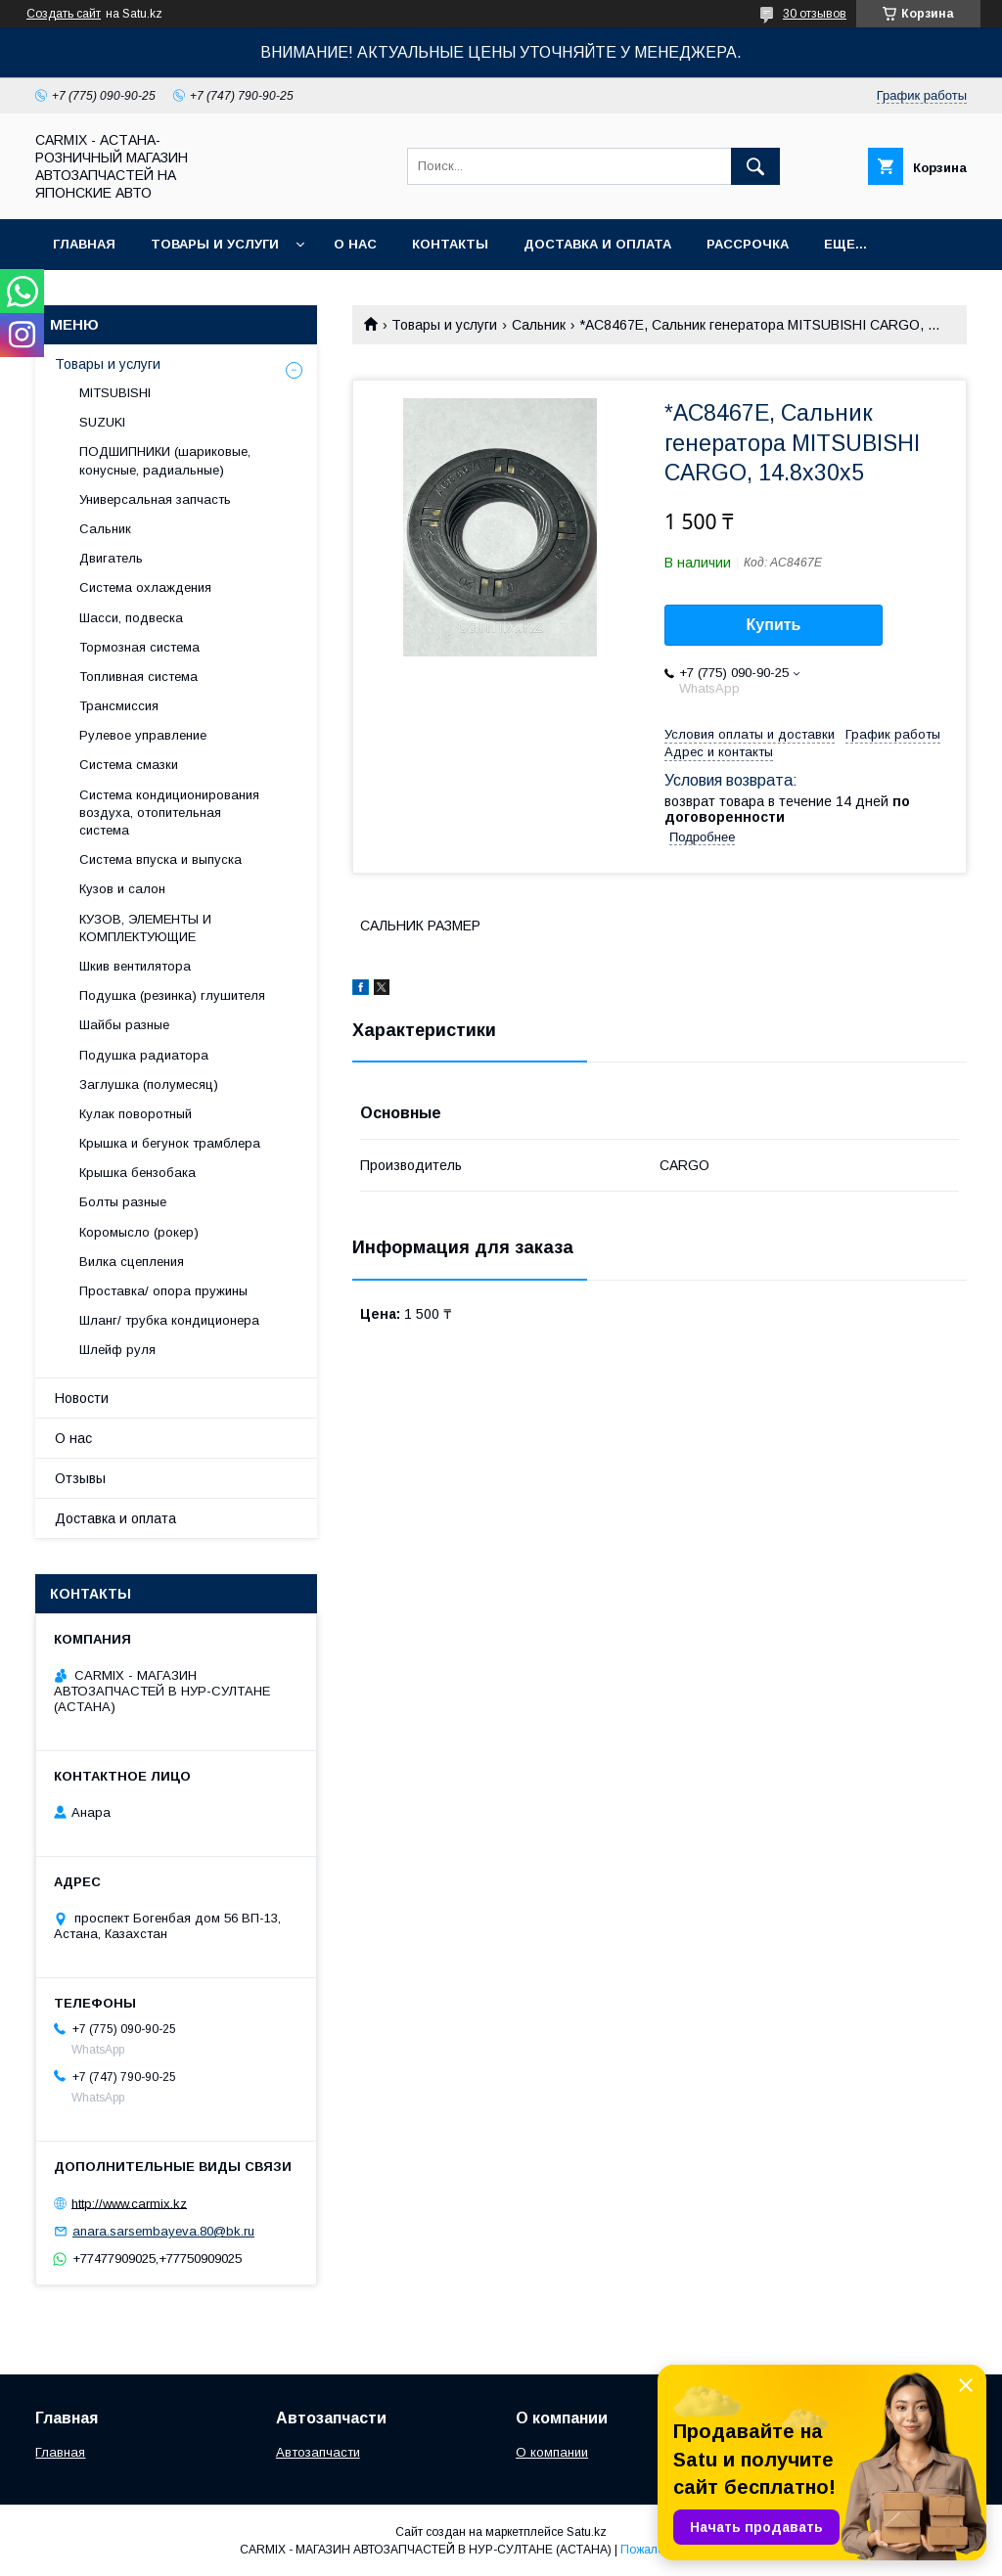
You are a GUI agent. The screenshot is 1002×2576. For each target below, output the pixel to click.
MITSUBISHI (115, 392)
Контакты (450, 244)
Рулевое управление (142, 735)
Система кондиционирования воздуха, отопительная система (169, 812)
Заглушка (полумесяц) (148, 1084)
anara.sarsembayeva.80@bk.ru (163, 2231)
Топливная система (138, 676)
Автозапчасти (318, 2452)
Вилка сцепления (131, 1261)
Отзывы (80, 1478)
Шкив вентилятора (135, 966)
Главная (84, 244)
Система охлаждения (145, 587)
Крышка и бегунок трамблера (169, 1143)
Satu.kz (587, 2532)
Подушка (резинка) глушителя (172, 995)
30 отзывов (814, 14)
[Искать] (755, 166)
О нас (355, 244)
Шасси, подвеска (131, 617)
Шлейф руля (117, 1349)
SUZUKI (102, 422)
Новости (82, 1398)
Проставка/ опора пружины (163, 1291)
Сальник (539, 325)
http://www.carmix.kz (129, 2202)
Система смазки (128, 764)
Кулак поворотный (135, 1114)
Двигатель (111, 558)
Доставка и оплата (597, 244)
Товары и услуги (215, 244)
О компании (552, 2452)
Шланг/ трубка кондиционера (169, 1320)
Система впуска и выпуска (160, 859)
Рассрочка (747, 244)
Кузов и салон (122, 888)
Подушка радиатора (143, 1055)
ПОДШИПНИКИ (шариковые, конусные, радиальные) (164, 460)
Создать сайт (63, 14)
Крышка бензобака (137, 1172)
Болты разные (122, 1202)
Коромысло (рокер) (139, 1232)
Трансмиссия (119, 706)
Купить (774, 624)
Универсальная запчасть (155, 499)
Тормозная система (139, 647)
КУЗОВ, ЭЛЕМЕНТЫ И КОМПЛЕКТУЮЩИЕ (145, 928)
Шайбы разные (124, 1024)
